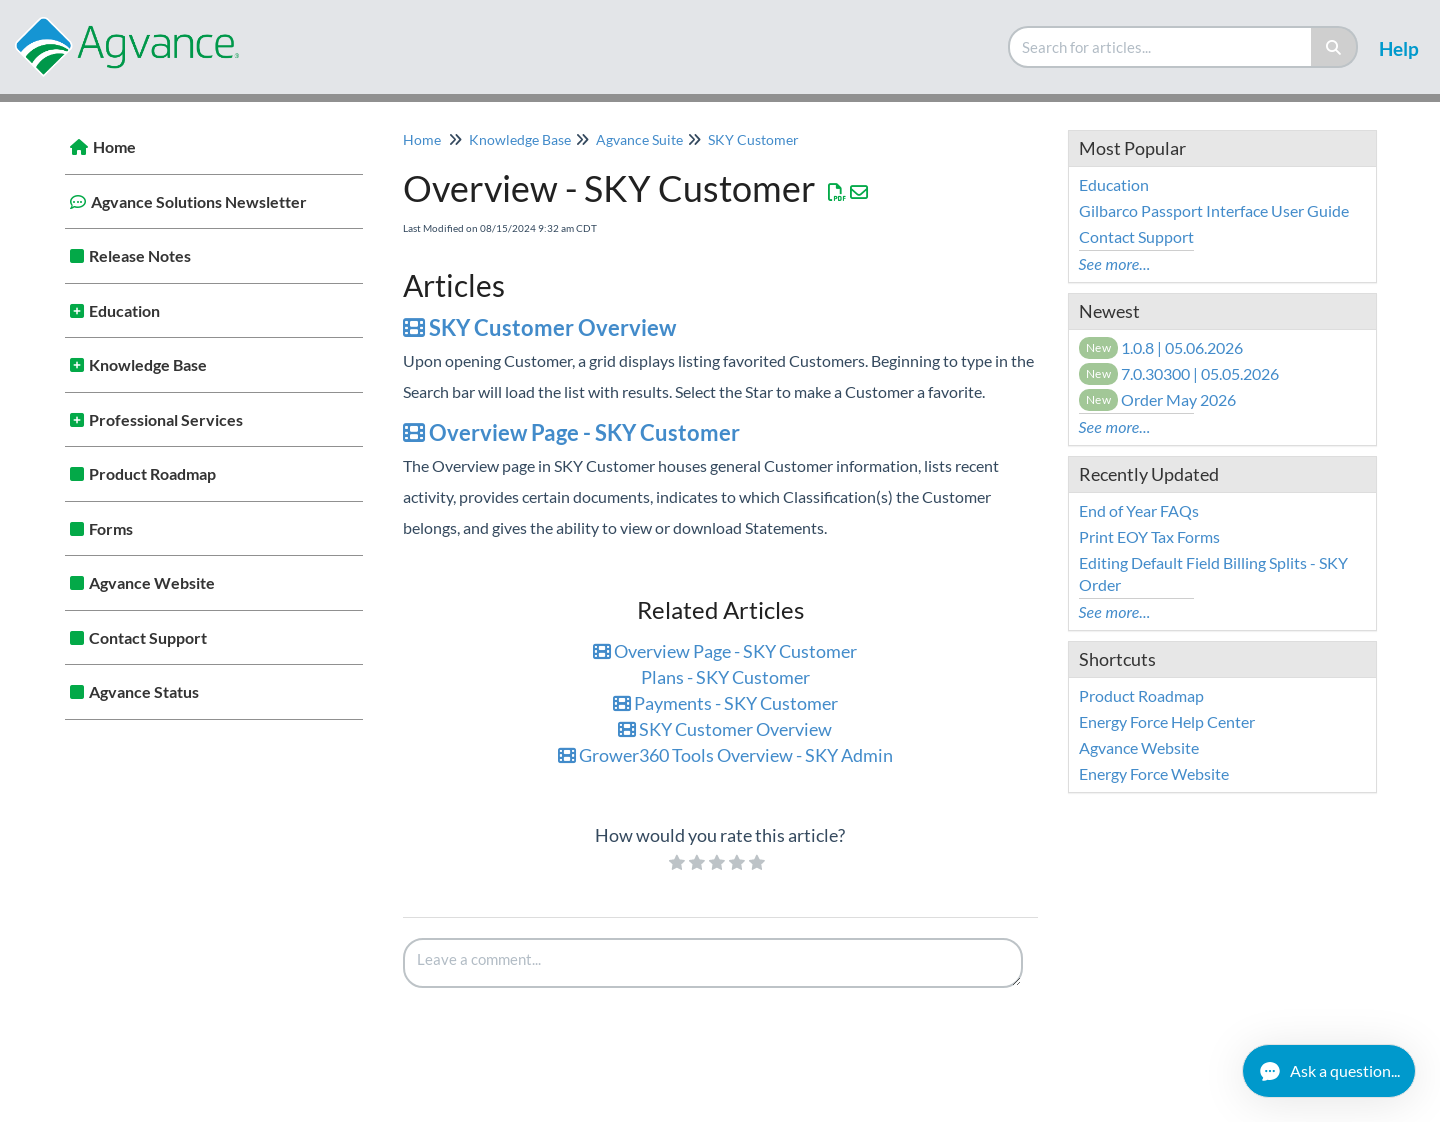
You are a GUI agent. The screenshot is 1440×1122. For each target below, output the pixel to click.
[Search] (1334, 47)
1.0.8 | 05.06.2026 (1161, 347)
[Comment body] (713, 963)
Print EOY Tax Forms (1149, 536)
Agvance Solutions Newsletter (199, 201)
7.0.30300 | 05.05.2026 (1179, 373)
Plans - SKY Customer (725, 677)
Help (1399, 48)
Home (114, 146)
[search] (1161, 47)
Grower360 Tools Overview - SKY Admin (725, 755)
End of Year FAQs (1139, 510)
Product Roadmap (152, 473)
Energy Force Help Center (1167, 721)
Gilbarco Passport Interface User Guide (1214, 210)
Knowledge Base (148, 364)
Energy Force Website (1154, 773)
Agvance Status (144, 691)
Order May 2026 (1158, 399)
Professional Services (166, 419)
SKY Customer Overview (539, 327)
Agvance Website (152, 582)
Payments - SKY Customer (725, 703)
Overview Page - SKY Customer (571, 432)
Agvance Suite (639, 139)
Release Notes (140, 255)
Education (124, 310)
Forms (111, 528)
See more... (1115, 263)
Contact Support (148, 637)
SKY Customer (753, 139)
